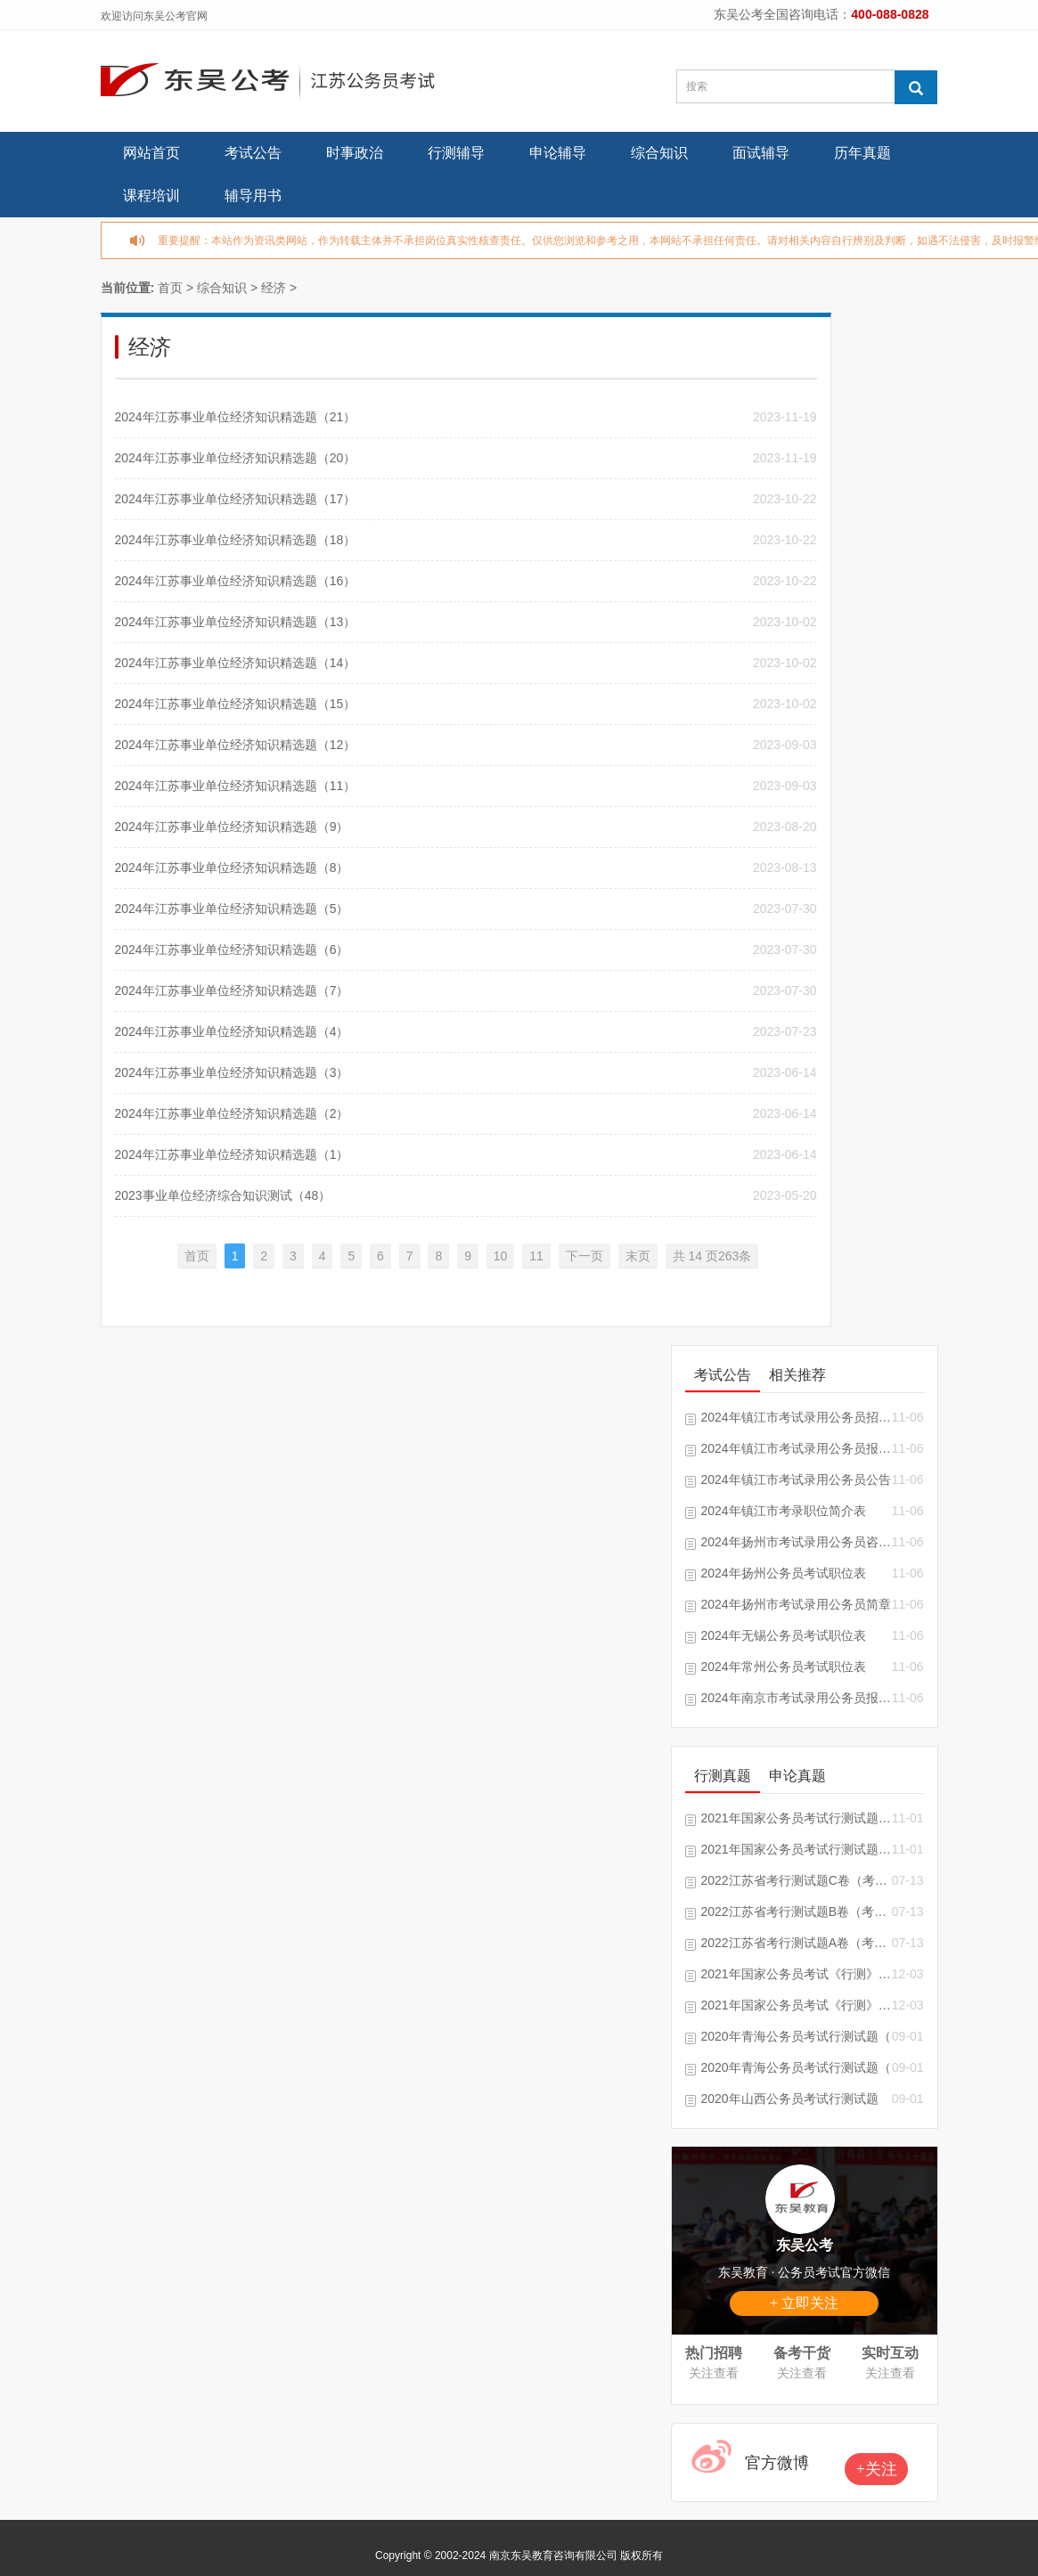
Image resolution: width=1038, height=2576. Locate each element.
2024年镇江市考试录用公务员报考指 (796, 1448)
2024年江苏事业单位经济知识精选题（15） (235, 704)
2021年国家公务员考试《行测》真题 (796, 2005)
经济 (273, 288)
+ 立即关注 (804, 2303)
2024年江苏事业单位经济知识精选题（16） (235, 581)
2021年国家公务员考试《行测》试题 (796, 1974)
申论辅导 (557, 152)
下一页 (584, 1256)
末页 (637, 1256)
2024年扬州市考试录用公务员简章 (796, 1604)
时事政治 (354, 152)
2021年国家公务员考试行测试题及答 (796, 1818)
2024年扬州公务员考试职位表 (783, 1573)
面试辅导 (760, 152)
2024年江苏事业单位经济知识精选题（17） (235, 499)
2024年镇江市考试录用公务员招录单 (796, 1417)
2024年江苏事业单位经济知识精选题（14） (235, 663)
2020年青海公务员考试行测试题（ (796, 2036)
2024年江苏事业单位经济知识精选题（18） (235, 540)
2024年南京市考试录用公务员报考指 (796, 1698)
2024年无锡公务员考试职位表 (783, 1635)
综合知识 (659, 152)
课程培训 (151, 195)
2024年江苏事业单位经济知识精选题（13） (235, 622)
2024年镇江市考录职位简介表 (783, 1511)
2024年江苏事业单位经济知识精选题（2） (232, 1113)
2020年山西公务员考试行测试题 (790, 2098)
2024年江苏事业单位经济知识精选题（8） (232, 867)
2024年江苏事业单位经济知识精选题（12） (235, 745)
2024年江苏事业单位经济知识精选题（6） (232, 949)
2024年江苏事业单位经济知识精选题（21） (235, 417)
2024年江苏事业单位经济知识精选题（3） (232, 1072)
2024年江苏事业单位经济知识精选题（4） (232, 1031)
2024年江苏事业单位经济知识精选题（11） (235, 786)
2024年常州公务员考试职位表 (783, 1666)
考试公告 (253, 152)
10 (501, 1256)
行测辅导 (456, 152)
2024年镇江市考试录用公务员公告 (796, 1479)
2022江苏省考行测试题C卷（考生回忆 (796, 1880)
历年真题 (862, 152)
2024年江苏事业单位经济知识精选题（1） (232, 1154)
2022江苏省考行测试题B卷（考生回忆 (796, 1911)
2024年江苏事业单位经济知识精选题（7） (232, 990)
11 (536, 1256)
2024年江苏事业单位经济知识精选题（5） (232, 908)
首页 (170, 288)
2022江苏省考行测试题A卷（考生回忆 (796, 1943)
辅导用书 (253, 195)
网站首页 (151, 152)
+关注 (876, 2469)
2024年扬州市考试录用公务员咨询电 (796, 1542)
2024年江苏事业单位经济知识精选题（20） (235, 458)
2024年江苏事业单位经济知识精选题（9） (232, 826)
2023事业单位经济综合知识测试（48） (223, 1195)
